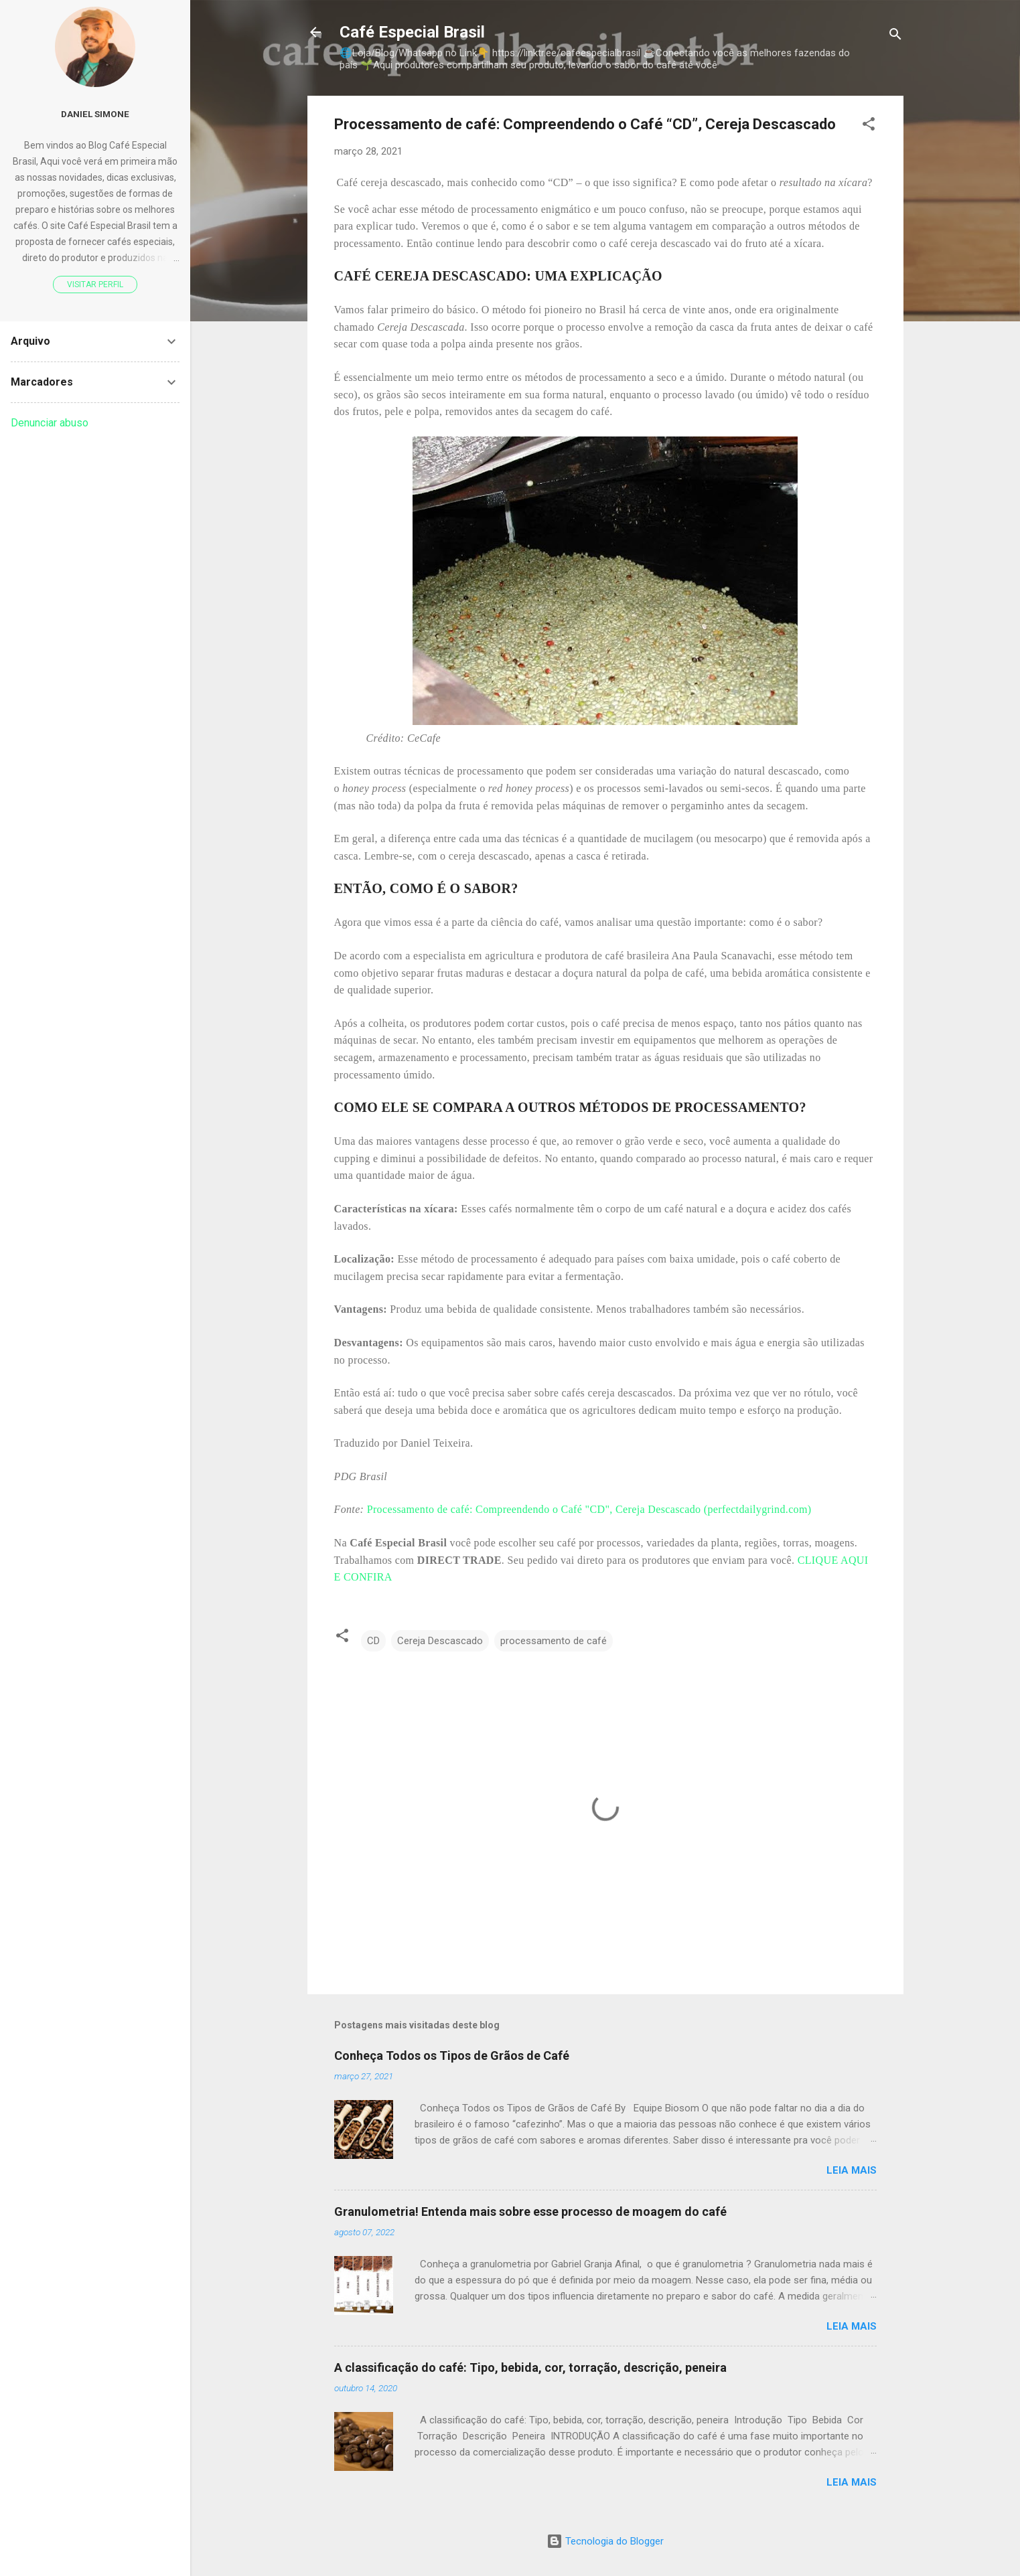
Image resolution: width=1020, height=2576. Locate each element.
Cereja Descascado (440, 1641)
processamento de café (553, 1641)
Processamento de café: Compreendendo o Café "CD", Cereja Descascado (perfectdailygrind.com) (589, 1509)
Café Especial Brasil (412, 32)
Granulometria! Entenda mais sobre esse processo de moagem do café (530, 2211)
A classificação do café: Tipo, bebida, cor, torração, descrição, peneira (530, 2367)
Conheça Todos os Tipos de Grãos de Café (451, 2055)
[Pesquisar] (895, 36)
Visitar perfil (95, 284)
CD (373, 1641)
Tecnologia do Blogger (605, 2541)
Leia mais (851, 2170)
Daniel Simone (95, 113)
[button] (869, 126)
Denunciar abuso (49, 422)
